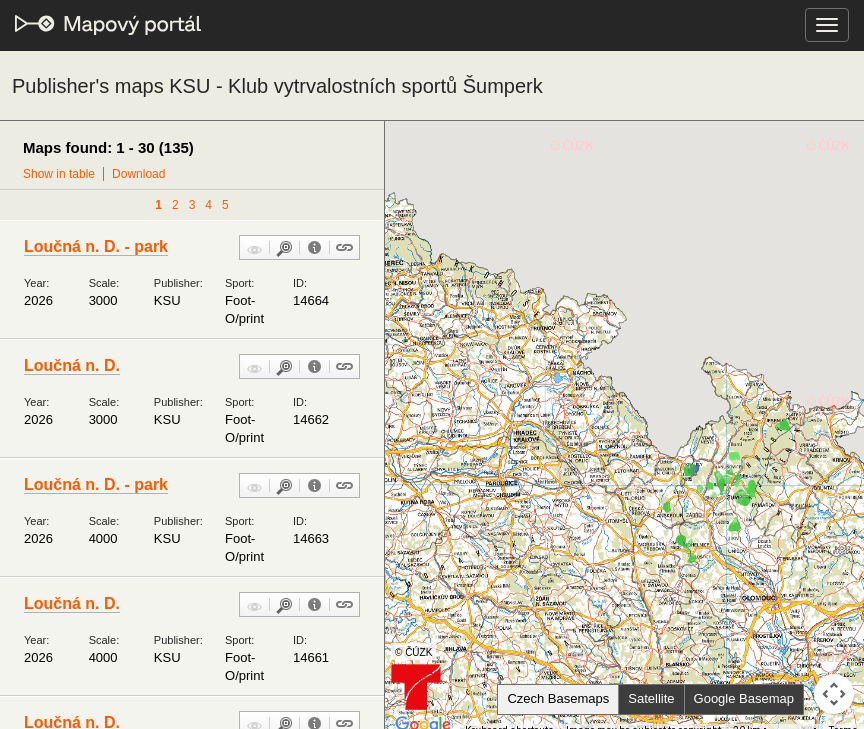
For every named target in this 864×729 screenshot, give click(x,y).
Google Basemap (744, 698)
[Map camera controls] (834, 694)
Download (138, 174)
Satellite (651, 698)
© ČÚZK (413, 652)
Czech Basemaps (558, 698)
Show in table (59, 174)
